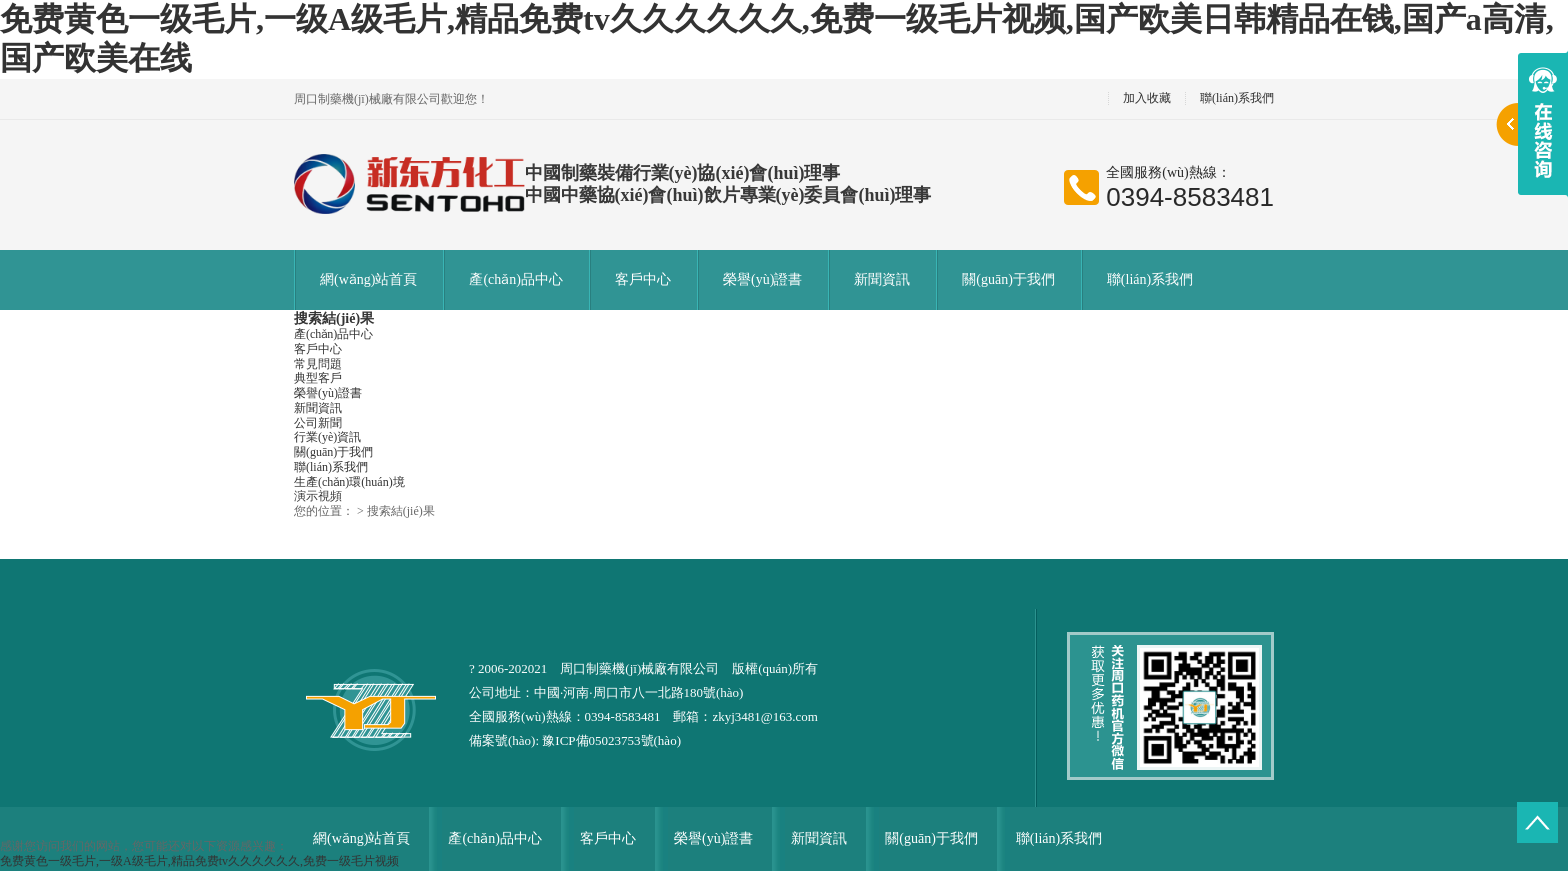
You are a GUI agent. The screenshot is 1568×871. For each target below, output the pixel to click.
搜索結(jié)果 (334, 318)
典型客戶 (318, 378)
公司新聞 (318, 423)
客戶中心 (643, 279)
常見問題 (318, 364)
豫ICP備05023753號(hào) (611, 740)
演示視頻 (318, 496)
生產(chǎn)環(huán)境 (349, 482)
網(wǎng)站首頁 (368, 279)
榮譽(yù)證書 (762, 279)
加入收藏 (1147, 98)
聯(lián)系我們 (1237, 98)
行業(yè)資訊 (327, 437)
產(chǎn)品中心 (516, 279)
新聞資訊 (882, 279)
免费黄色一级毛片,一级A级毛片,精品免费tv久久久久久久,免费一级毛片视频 (199, 861)
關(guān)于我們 (1008, 279)
